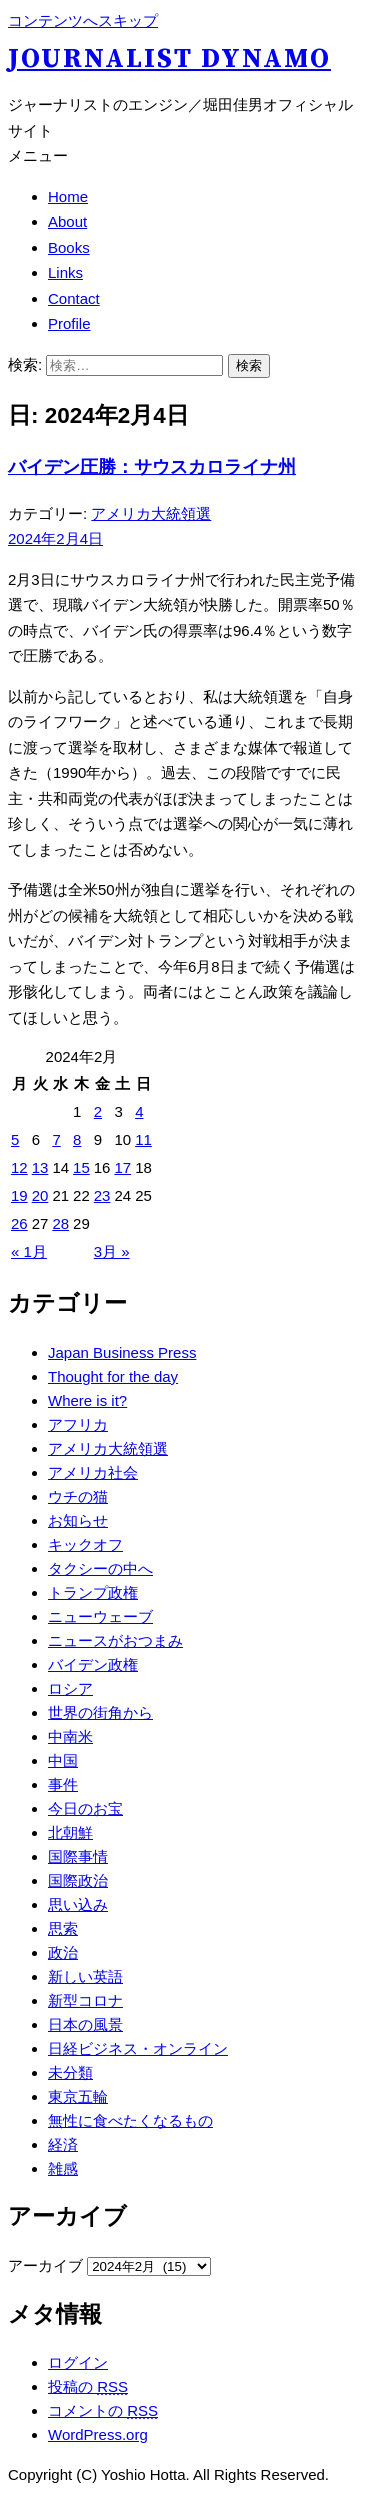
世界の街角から (100, 1712)
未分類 (70, 2072)
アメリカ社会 (93, 1472)
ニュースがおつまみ (115, 1640)
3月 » (112, 1251)
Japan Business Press (122, 1352)
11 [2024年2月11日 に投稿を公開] (143, 1139)
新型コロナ (85, 2000)
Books (69, 247)
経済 (63, 2144)
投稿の (88, 2386)
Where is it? (87, 1400)
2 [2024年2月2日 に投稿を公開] (98, 1111)
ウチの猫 (78, 1496)
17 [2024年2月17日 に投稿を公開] (122, 1167)
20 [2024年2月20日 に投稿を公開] (40, 1195)
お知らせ (78, 1520)
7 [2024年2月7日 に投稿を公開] (56, 1139)
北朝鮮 (70, 1832)
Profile (69, 323)
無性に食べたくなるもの (130, 2120)
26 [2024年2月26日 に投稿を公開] (19, 1223)
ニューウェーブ (100, 1616)
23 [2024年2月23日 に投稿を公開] (102, 1195)
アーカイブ (45, 2265)
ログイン (78, 2362)
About (67, 221)
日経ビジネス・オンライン (138, 2048)
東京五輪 (78, 2096)
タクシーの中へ (100, 1568)
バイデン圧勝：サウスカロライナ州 (152, 467)
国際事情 (78, 1856)
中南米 (70, 1736)
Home (68, 196)
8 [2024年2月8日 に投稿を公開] (77, 1139)
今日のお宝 (85, 1808)
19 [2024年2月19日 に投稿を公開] (19, 1195)
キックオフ (85, 1544)
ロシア (70, 1688)
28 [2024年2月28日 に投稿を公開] (60, 1223)
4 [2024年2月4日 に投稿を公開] (139, 1111)
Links (65, 272)
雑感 (63, 2168)
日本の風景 (85, 2024)
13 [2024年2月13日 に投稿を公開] (40, 1167)
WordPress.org (98, 2434)
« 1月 (29, 1251)
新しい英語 (85, 1976)
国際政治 (78, 1880)
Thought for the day (113, 1376)
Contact (74, 298)
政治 (63, 1952)
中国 (63, 1760)
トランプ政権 (93, 1592)
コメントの (103, 2410)
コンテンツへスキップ (83, 20)
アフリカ (78, 1424)
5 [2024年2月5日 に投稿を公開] (15, 1139)
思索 (63, 1928)
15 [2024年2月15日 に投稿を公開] (81, 1167)
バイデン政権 (93, 1664)
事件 (63, 1784)
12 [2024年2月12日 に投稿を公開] (19, 1167)
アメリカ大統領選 (151, 513)
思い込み (78, 1904)
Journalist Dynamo (169, 59)
